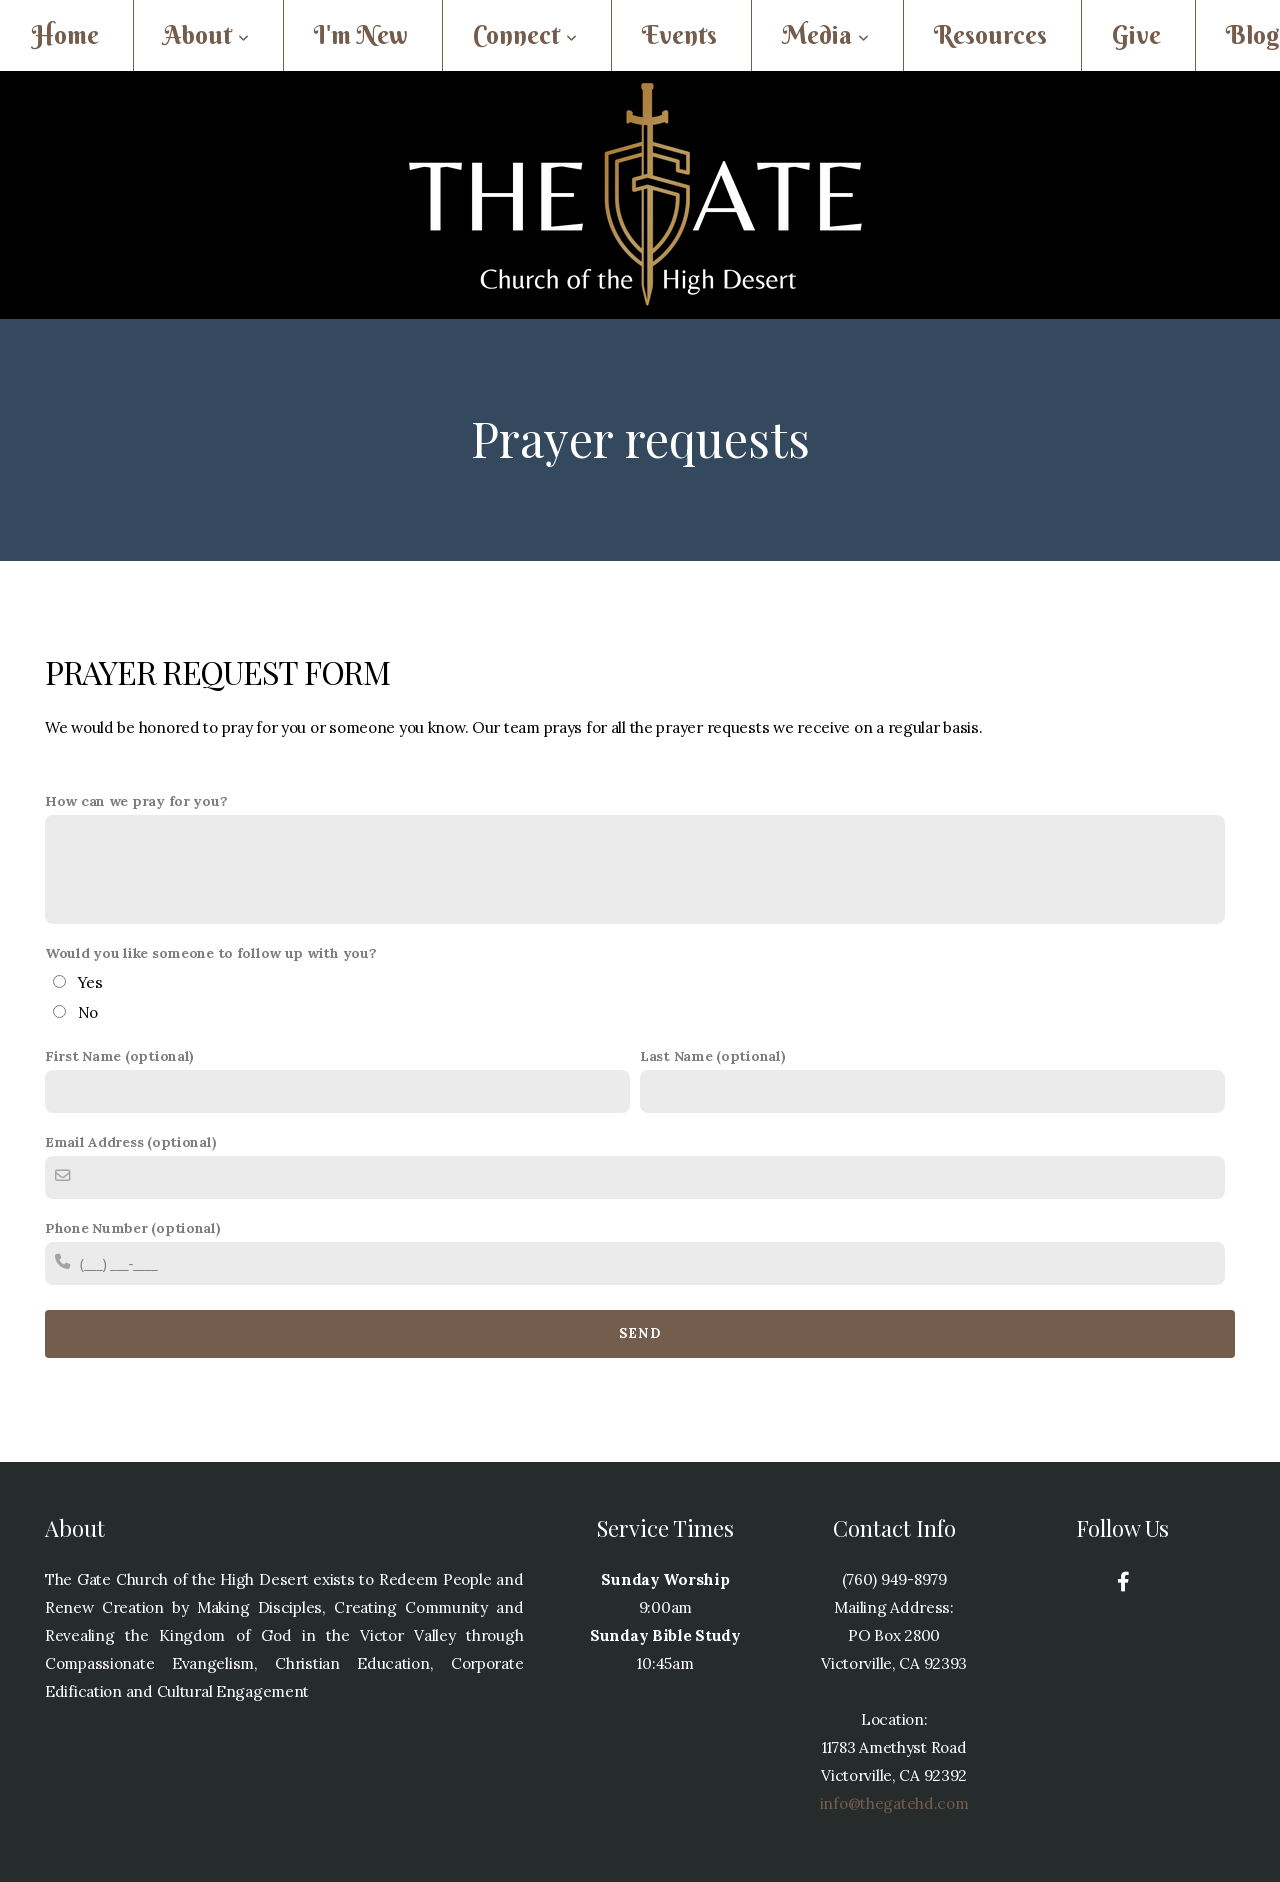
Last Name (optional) (712, 1056)
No (88, 1012)
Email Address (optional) (130, 1142)
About (206, 35)
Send (640, 1333)
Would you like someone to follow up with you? (210, 953)
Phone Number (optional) (133, 1228)
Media (825, 35)
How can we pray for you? (136, 801)
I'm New (361, 35)
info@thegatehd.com (894, 1803)
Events (679, 35)
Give (1136, 35)
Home (65, 35)
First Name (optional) (119, 1056)
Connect (525, 35)
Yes (90, 982)
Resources (990, 35)
